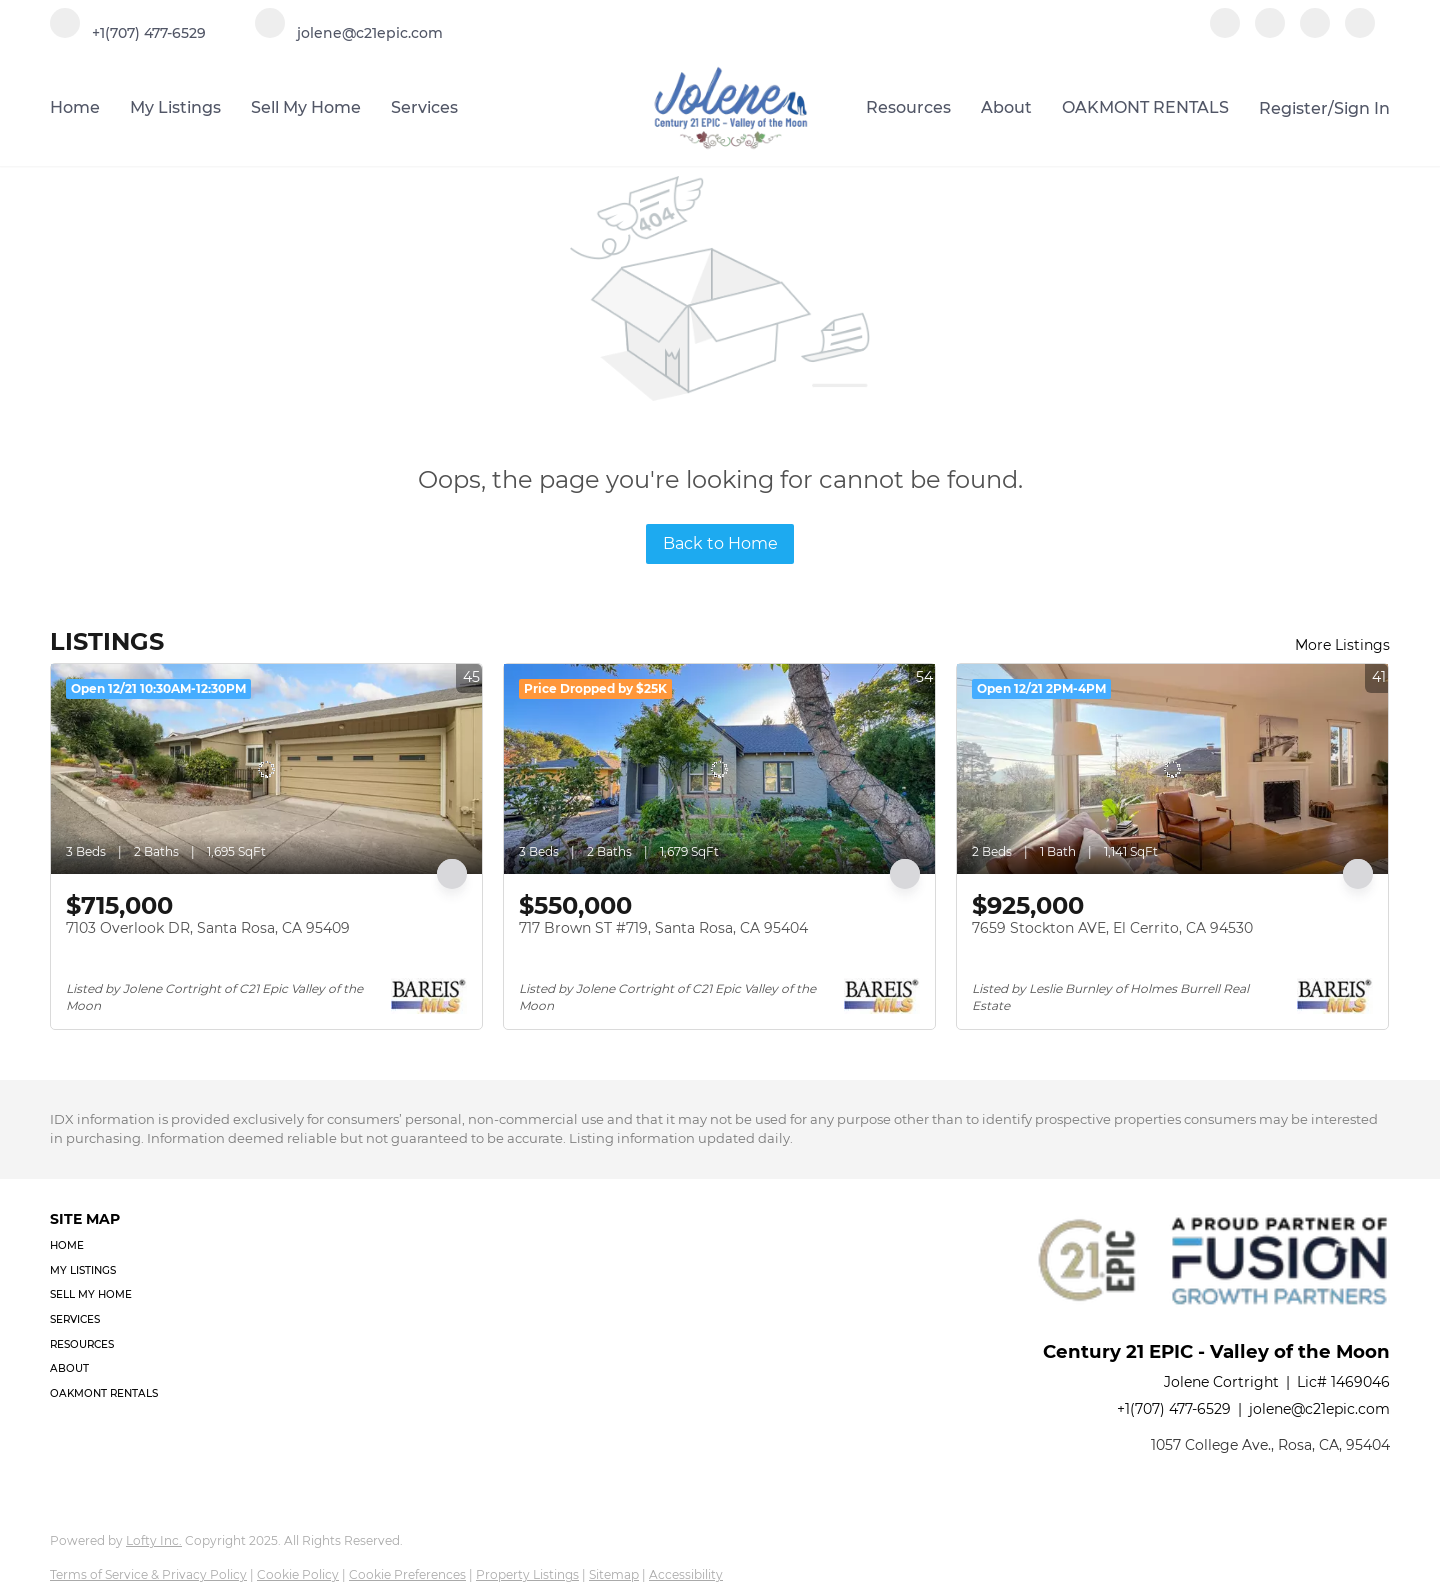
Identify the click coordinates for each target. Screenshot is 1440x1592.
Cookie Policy (298, 1574)
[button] (110, 1246)
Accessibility (686, 1574)
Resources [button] (908, 107)
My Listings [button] (175, 107)
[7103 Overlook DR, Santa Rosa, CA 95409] (266, 769)
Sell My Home (306, 107)
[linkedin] (1270, 32)
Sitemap (614, 1574)
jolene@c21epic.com (1319, 1409)
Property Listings (527, 1574)
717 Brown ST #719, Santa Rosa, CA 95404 (663, 928)
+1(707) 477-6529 (1174, 1409)
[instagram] (1315, 32)
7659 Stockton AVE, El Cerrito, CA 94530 (1112, 928)
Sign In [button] (1362, 108)
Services (424, 107)
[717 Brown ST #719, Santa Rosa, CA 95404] (719, 769)
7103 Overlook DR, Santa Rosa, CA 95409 (208, 928)
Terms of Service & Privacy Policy (148, 1574)
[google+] (1360, 32)
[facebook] (1225, 32)
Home (75, 107)
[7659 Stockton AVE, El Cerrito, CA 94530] (1172, 769)
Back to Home (720, 543)
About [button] (1006, 107)
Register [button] (1293, 108)
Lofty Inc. (154, 1540)
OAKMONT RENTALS (1145, 107)
